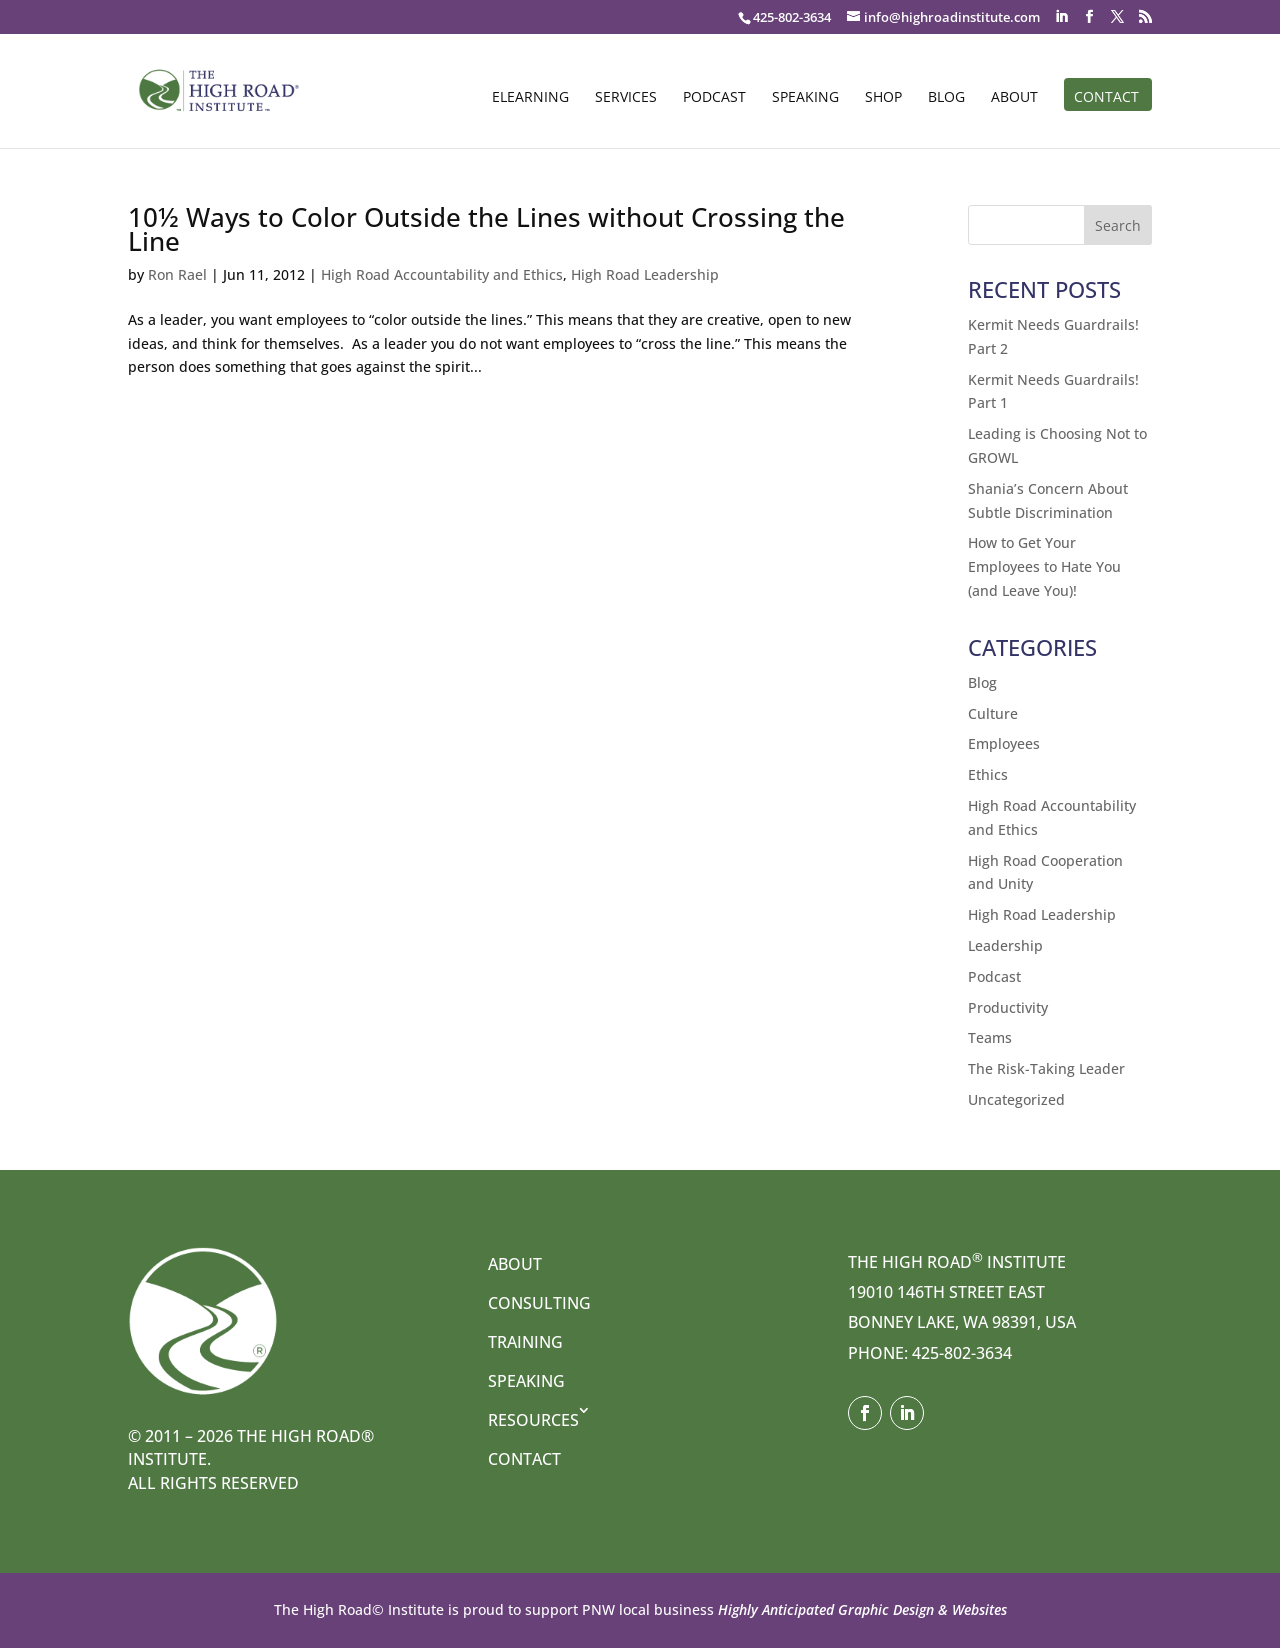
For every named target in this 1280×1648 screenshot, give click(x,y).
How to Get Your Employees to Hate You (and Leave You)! (1044, 566)
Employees (1004, 743)
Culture (993, 713)
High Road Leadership (645, 274)
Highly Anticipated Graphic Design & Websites (860, 1609)
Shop (883, 98)
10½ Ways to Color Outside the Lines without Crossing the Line (486, 229)
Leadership (1005, 945)
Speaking (805, 98)
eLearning (530, 98)
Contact (1106, 98)
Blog (946, 98)
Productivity (1008, 1007)
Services (626, 98)
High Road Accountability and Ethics (442, 274)
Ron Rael (177, 274)
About (1014, 98)
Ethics (988, 774)
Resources (533, 1420)
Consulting (539, 1303)
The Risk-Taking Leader (1046, 1068)
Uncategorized (1016, 1099)
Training (525, 1342)
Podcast (714, 98)
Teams (990, 1037)
